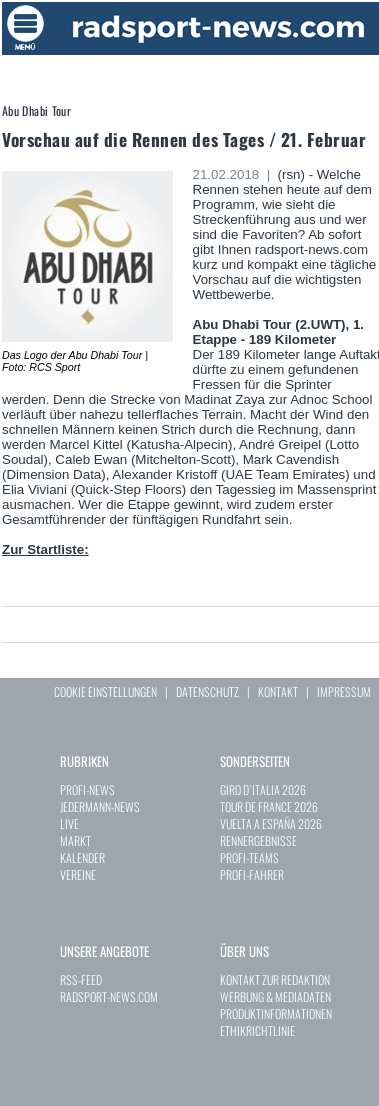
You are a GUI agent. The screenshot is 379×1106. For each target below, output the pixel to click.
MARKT (75, 840)
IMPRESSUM (344, 691)
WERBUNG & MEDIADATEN (275, 996)
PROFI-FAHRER (252, 874)
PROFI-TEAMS (249, 857)
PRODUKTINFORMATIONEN (276, 1013)
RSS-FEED (81, 979)
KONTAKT (278, 691)
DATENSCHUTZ (207, 691)
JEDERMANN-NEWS (100, 806)
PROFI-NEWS (87, 789)
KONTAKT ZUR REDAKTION (275, 979)
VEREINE (78, 874)
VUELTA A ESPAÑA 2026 (271, 823)
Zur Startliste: (45, 549)
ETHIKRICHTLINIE (257, 1030)
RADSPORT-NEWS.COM (109, 996)
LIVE (69, 823)
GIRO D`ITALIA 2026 (263, 789)
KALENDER (82, 857)
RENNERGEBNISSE (258, 840)
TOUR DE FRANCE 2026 (269, 806)
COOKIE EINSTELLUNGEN (105, 691)
